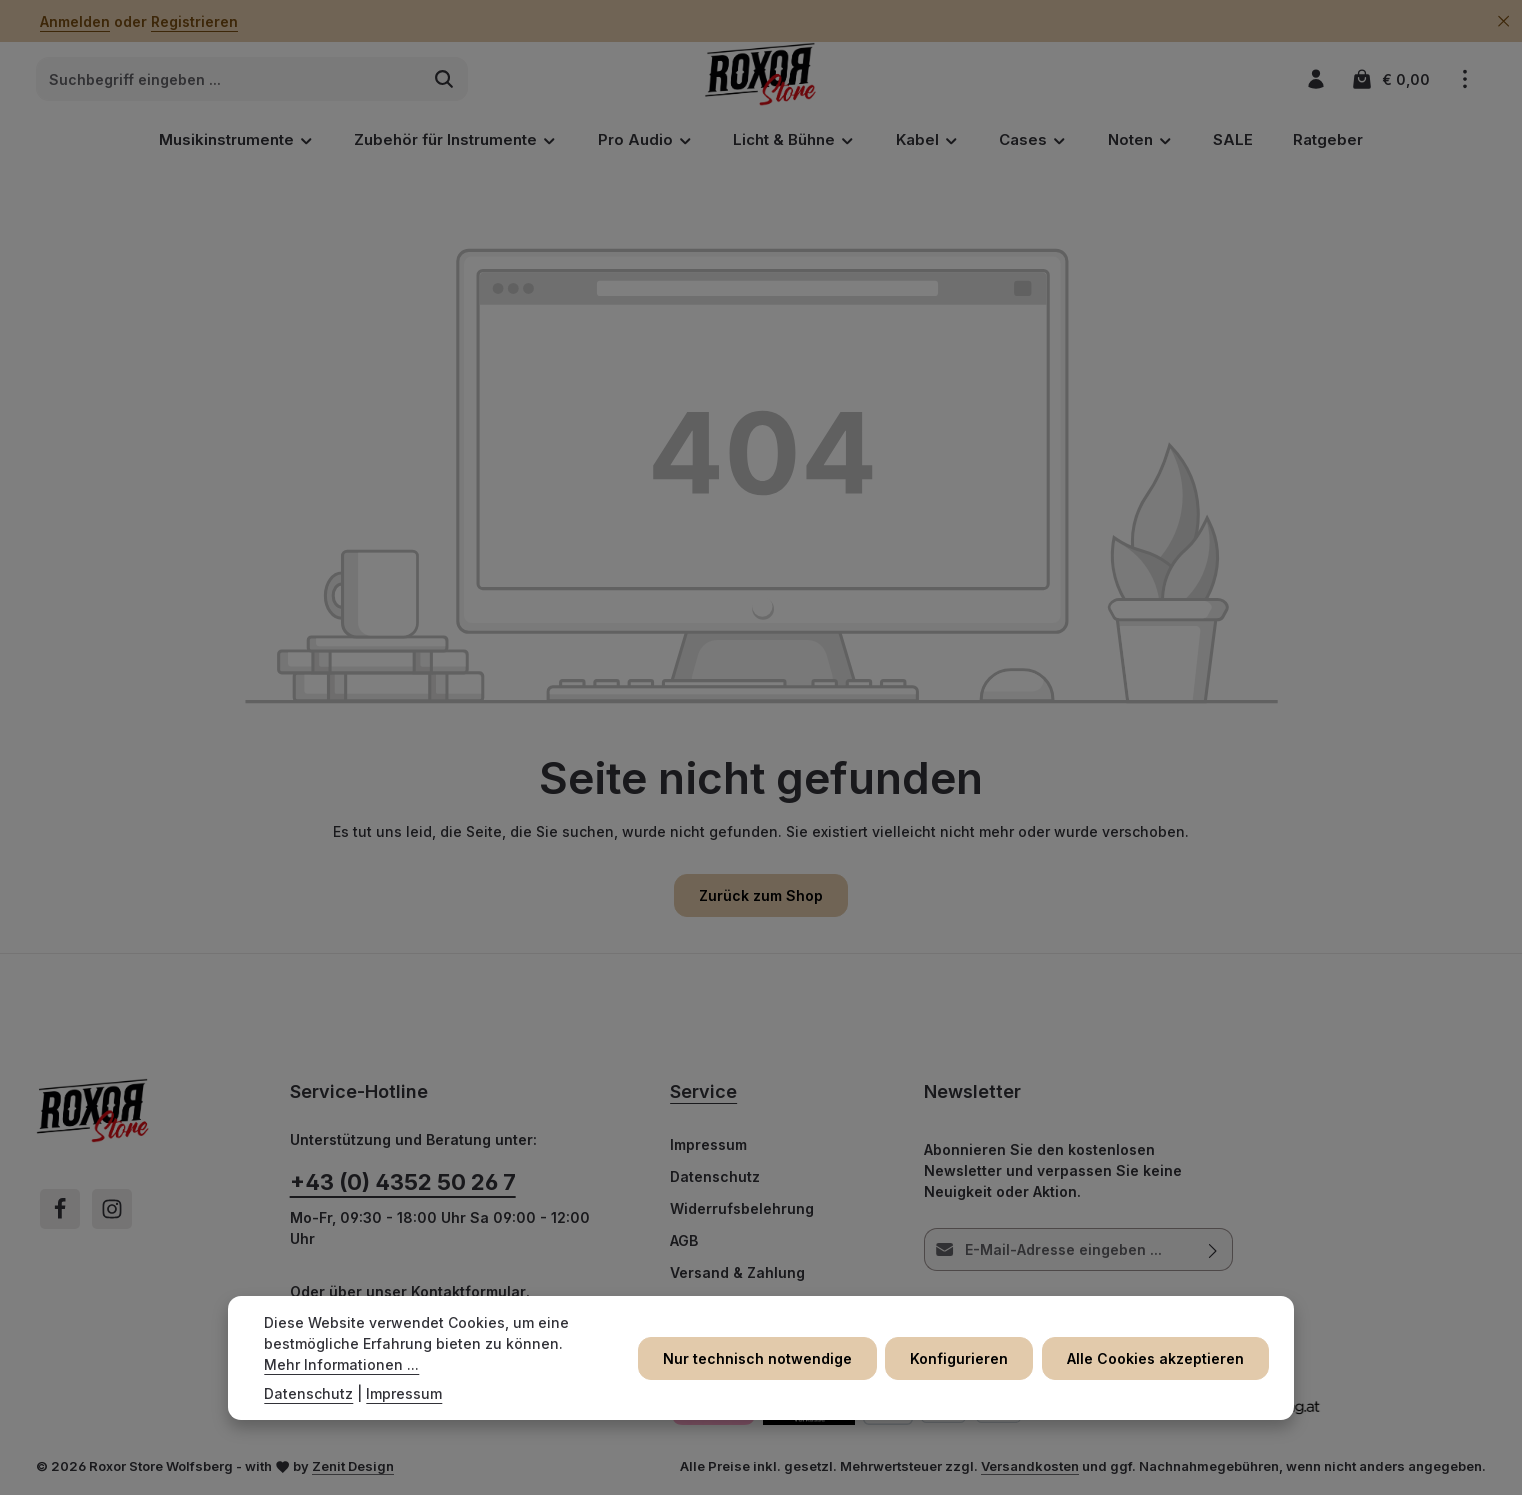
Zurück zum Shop (761, 895)
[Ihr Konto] (1315, 79)
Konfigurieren (961, 1358)
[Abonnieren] (1212, 1249)
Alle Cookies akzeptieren (1156, 1358)
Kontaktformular (468, 1291)
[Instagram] (112, 1209)
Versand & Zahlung (737, 1272)
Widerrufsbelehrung (742, 1208)
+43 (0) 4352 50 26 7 (403, 1182)
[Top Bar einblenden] (1464, 79)
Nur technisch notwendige (759, 1358)
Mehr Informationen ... (341, 1364)
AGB (684, 1240)
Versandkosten (1030, 1466)
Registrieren (194, 21)
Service (703, 1091)
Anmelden (75, 21)
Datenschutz (715, 1176)
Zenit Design (353, 1466)
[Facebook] (60, 1209)
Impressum (708, 1144)
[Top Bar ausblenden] (1503, 21)
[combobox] (229, 80)
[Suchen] (444, 80)
